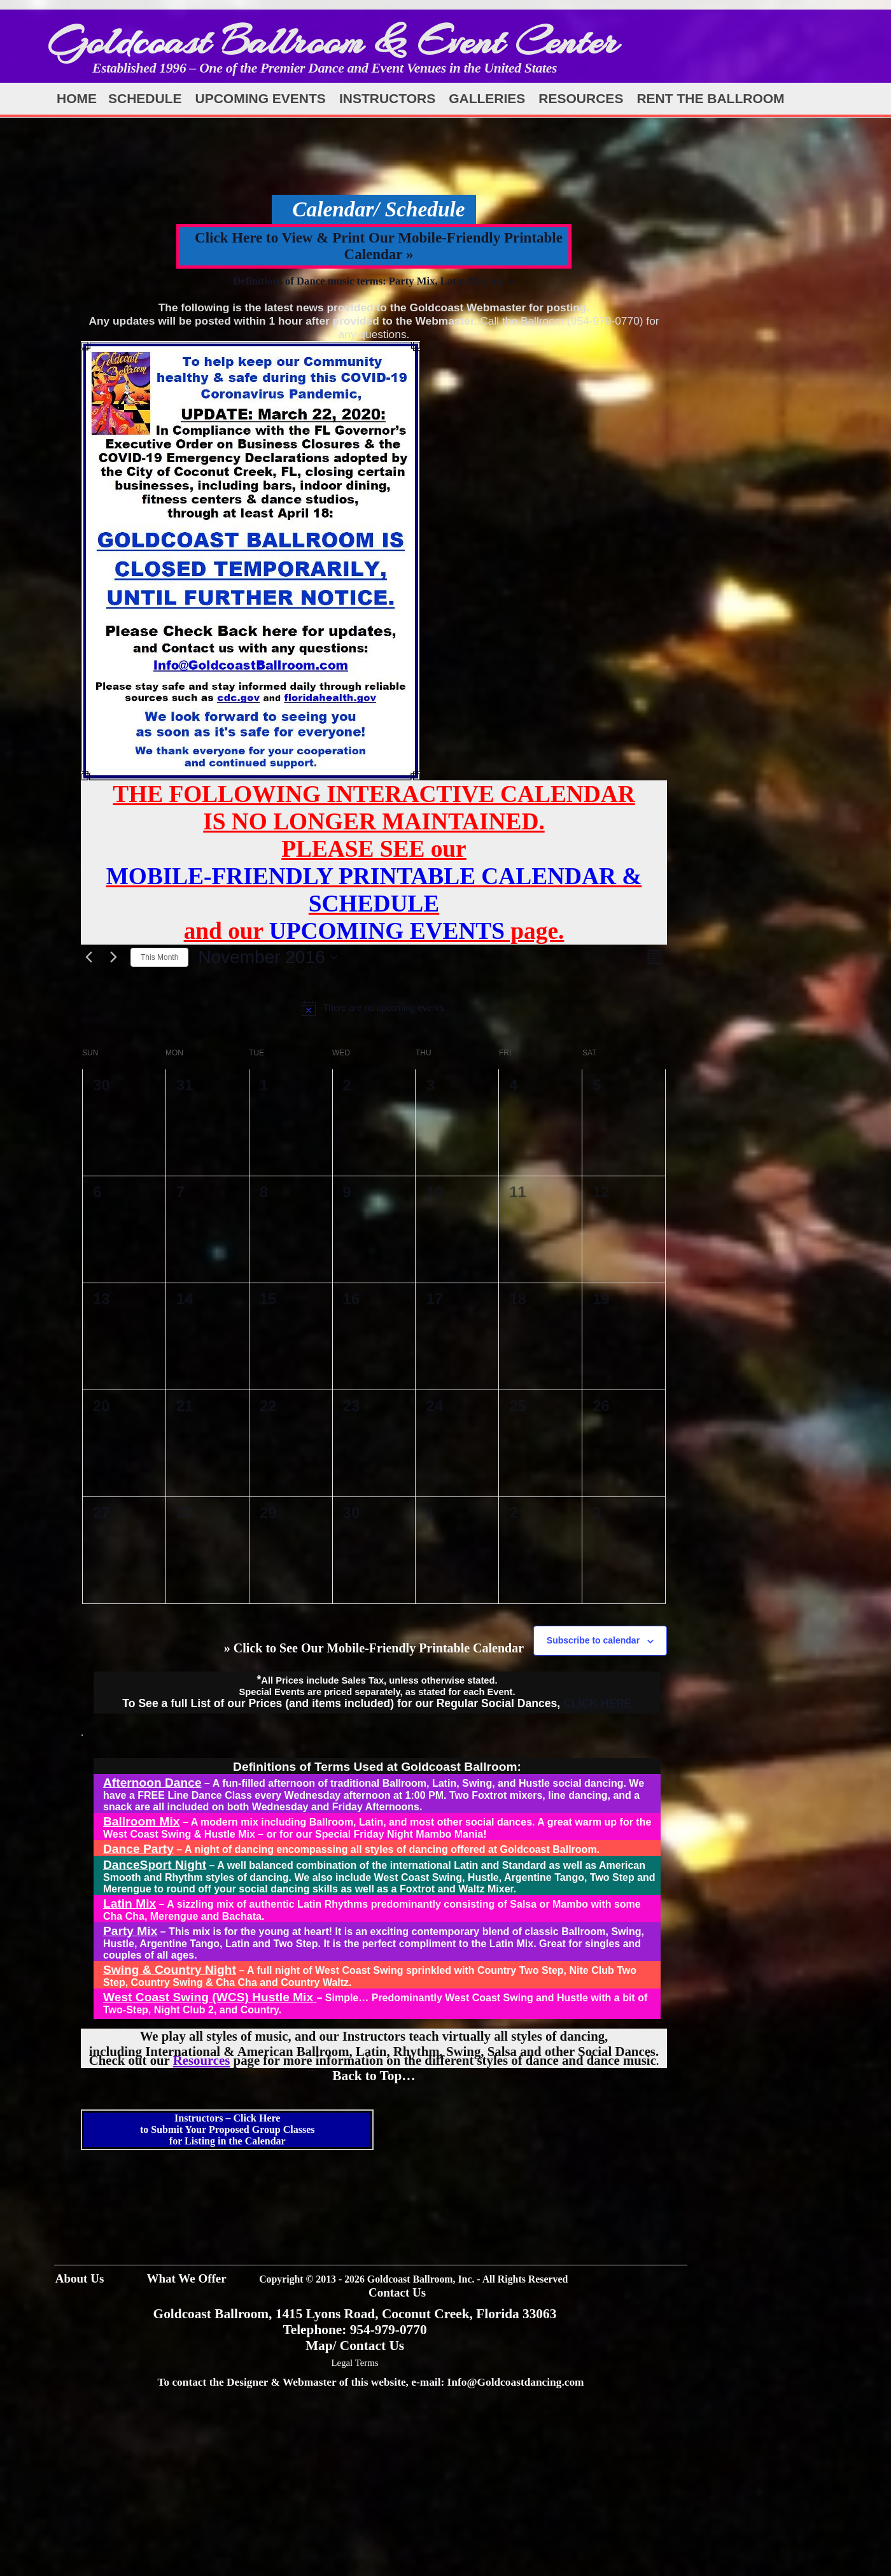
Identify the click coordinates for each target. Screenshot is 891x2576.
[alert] (374, 1008)
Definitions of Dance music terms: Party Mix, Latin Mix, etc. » (374, 281)
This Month (159, 957)
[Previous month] (88, 957)
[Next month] (113, 957)
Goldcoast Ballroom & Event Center (333, 41)
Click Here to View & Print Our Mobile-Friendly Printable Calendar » (379, 246)
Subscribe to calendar (593, 1640)
